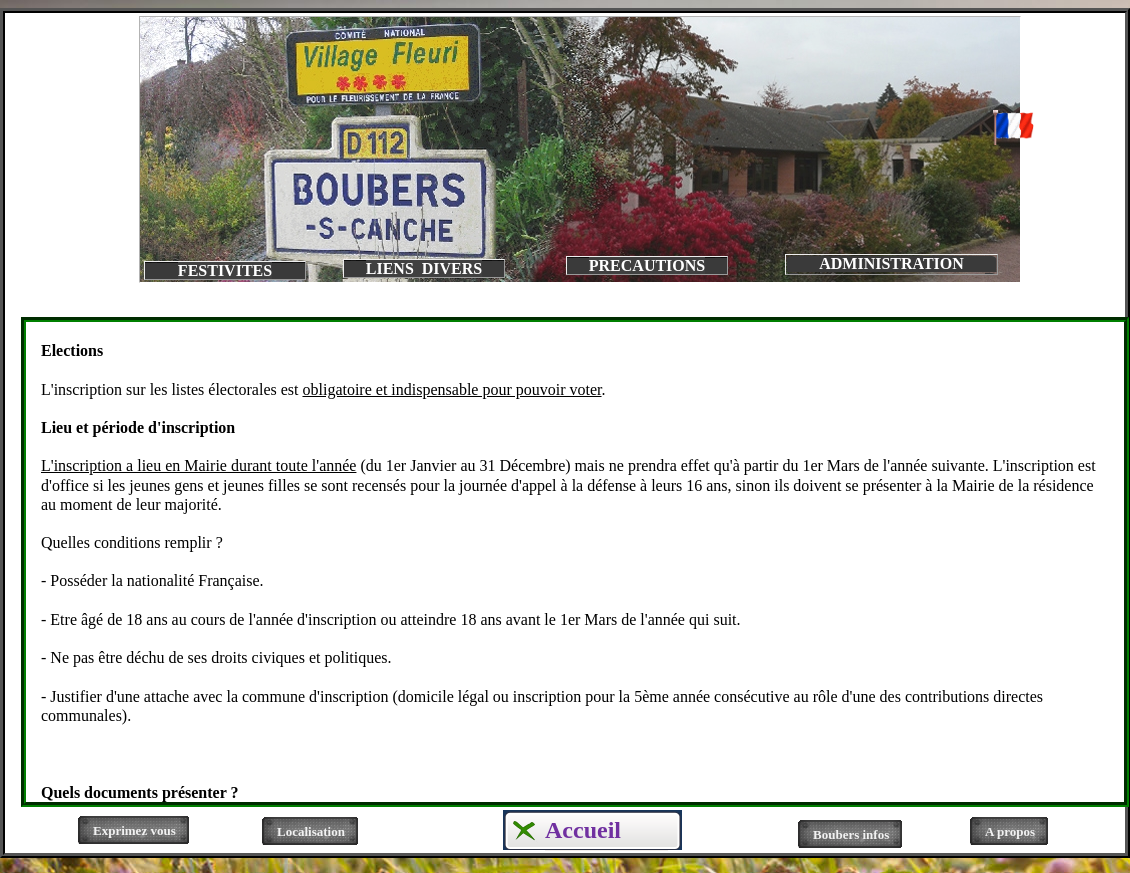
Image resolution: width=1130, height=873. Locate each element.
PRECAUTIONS (647, 265)
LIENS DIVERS (424, 268)
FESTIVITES (225, 270)
